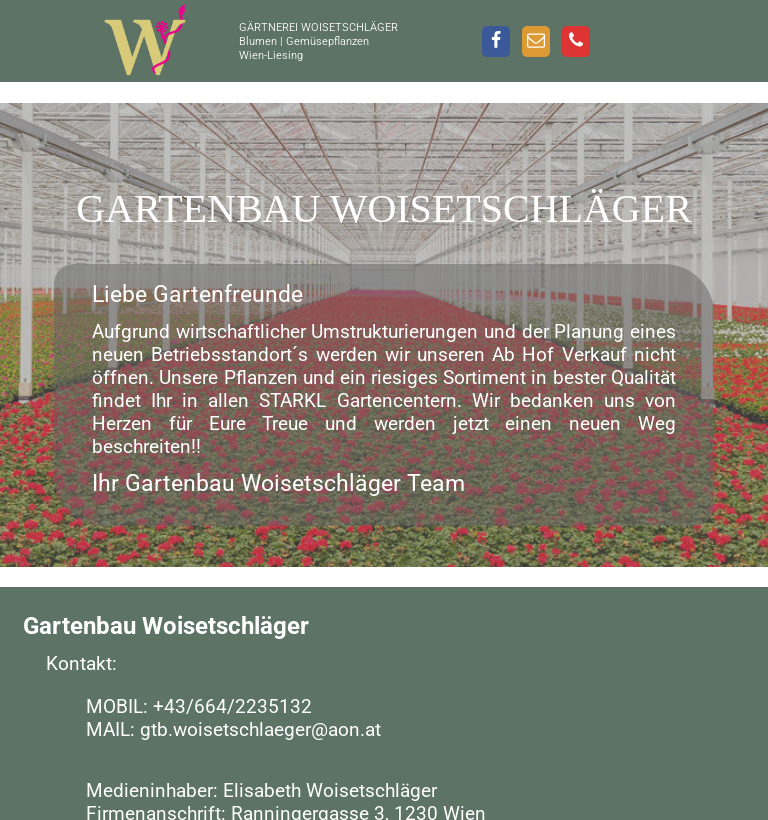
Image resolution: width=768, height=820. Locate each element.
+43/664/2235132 (232, 706)
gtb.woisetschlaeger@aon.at (260, 729)
